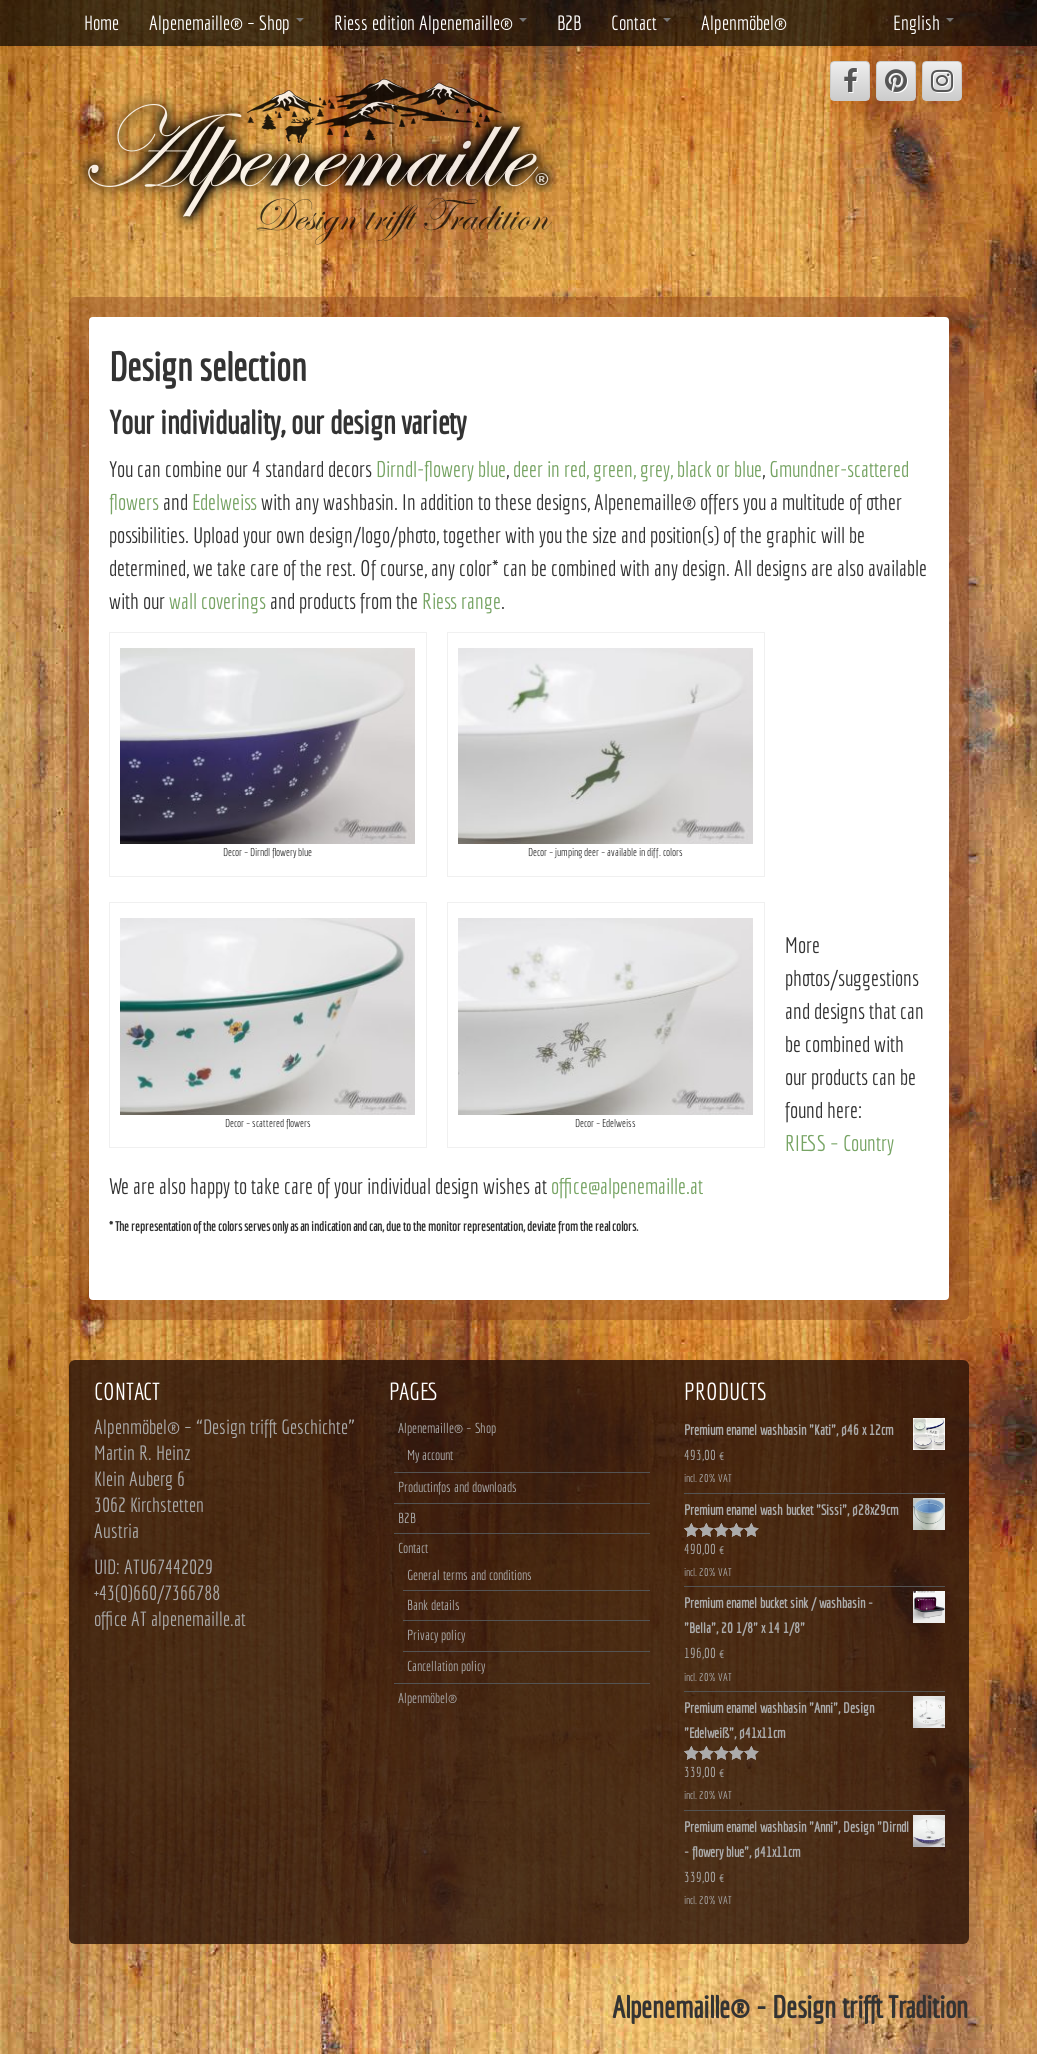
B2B (569, 22)
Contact (641, 22)
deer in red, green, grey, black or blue (637, 468)
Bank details (433, 1605)
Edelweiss (224, 501)
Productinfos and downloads (457, 1487)
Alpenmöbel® (744, 22)
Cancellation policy (446, 1666)
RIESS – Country (839, 1142)
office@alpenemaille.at (627, 1185)
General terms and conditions (469, 1575)
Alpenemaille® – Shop (226, 22)
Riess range (461, 600)
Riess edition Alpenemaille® (430, 22)
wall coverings (217, 600)
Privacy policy (436, 1635)
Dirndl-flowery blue (441, 468)
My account (430, 1455)
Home (101, 22)
